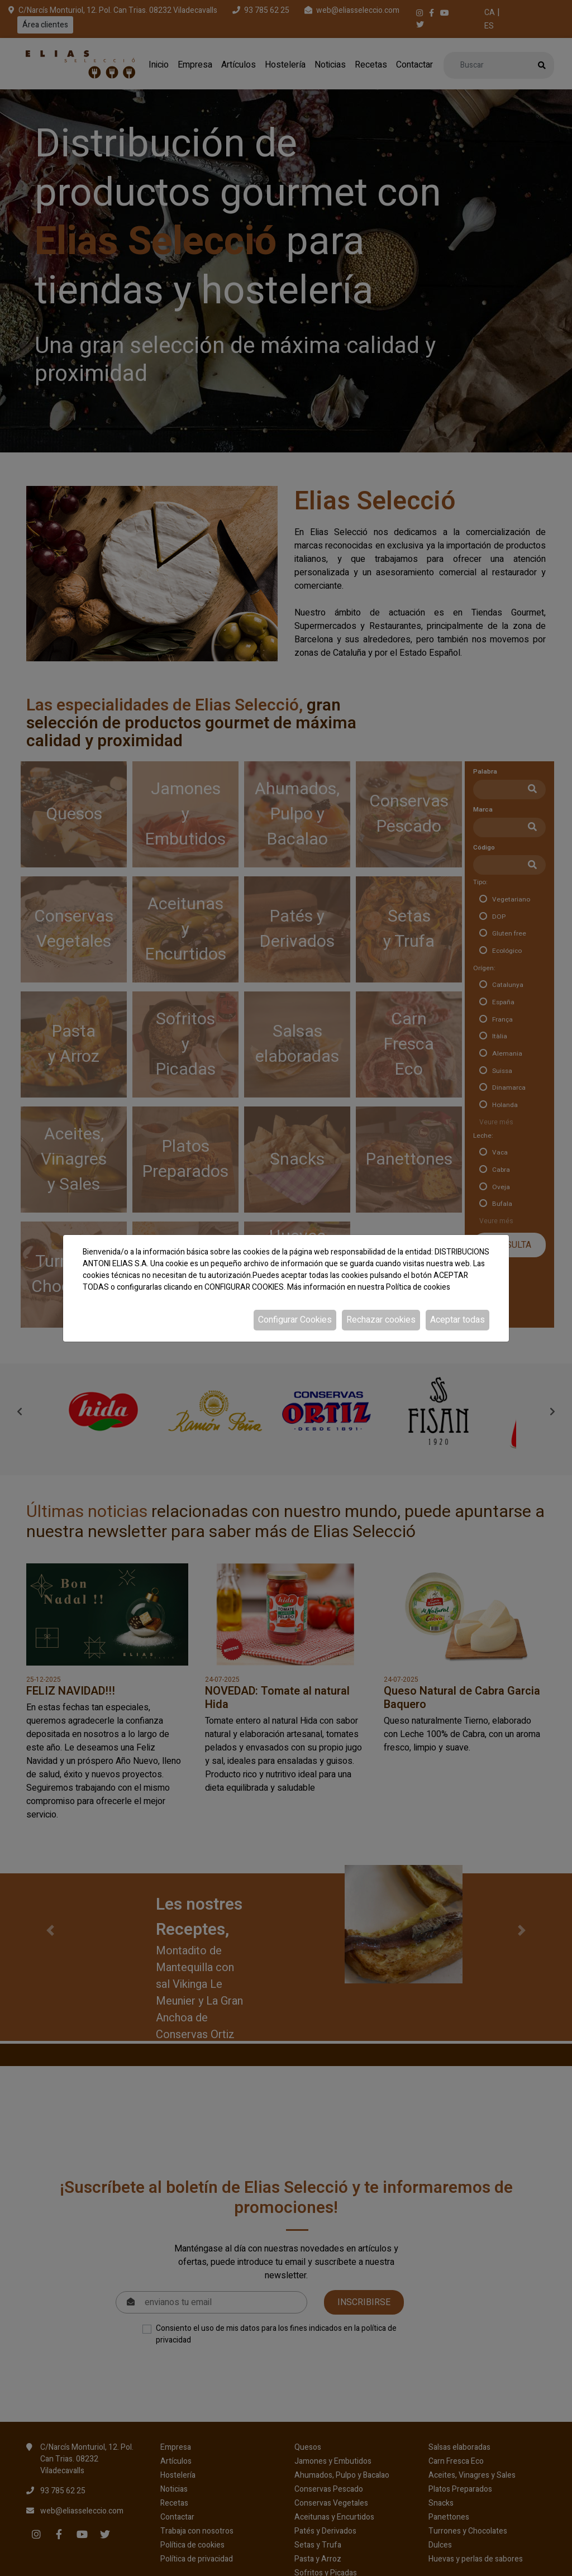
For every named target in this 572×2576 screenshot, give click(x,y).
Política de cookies (418, 1287)
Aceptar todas (457, 1320)
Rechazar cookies (381, 1320)
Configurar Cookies (295, 1320)
